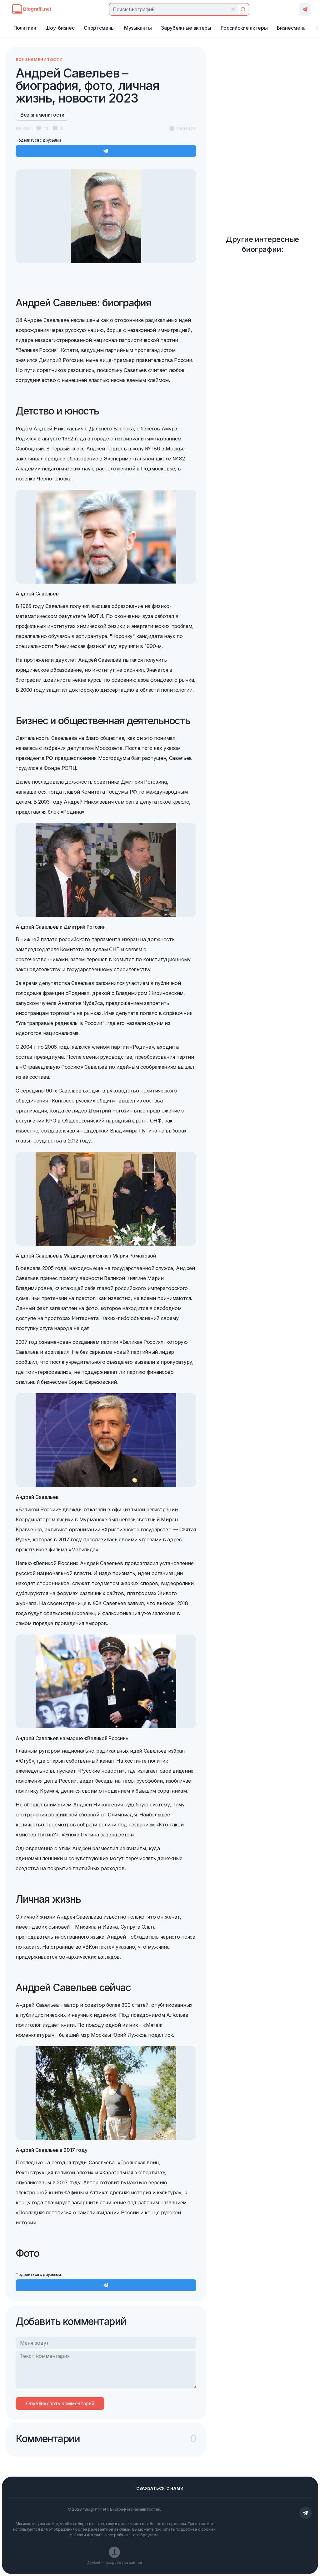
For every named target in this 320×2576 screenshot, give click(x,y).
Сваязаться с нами (160, 2488)
